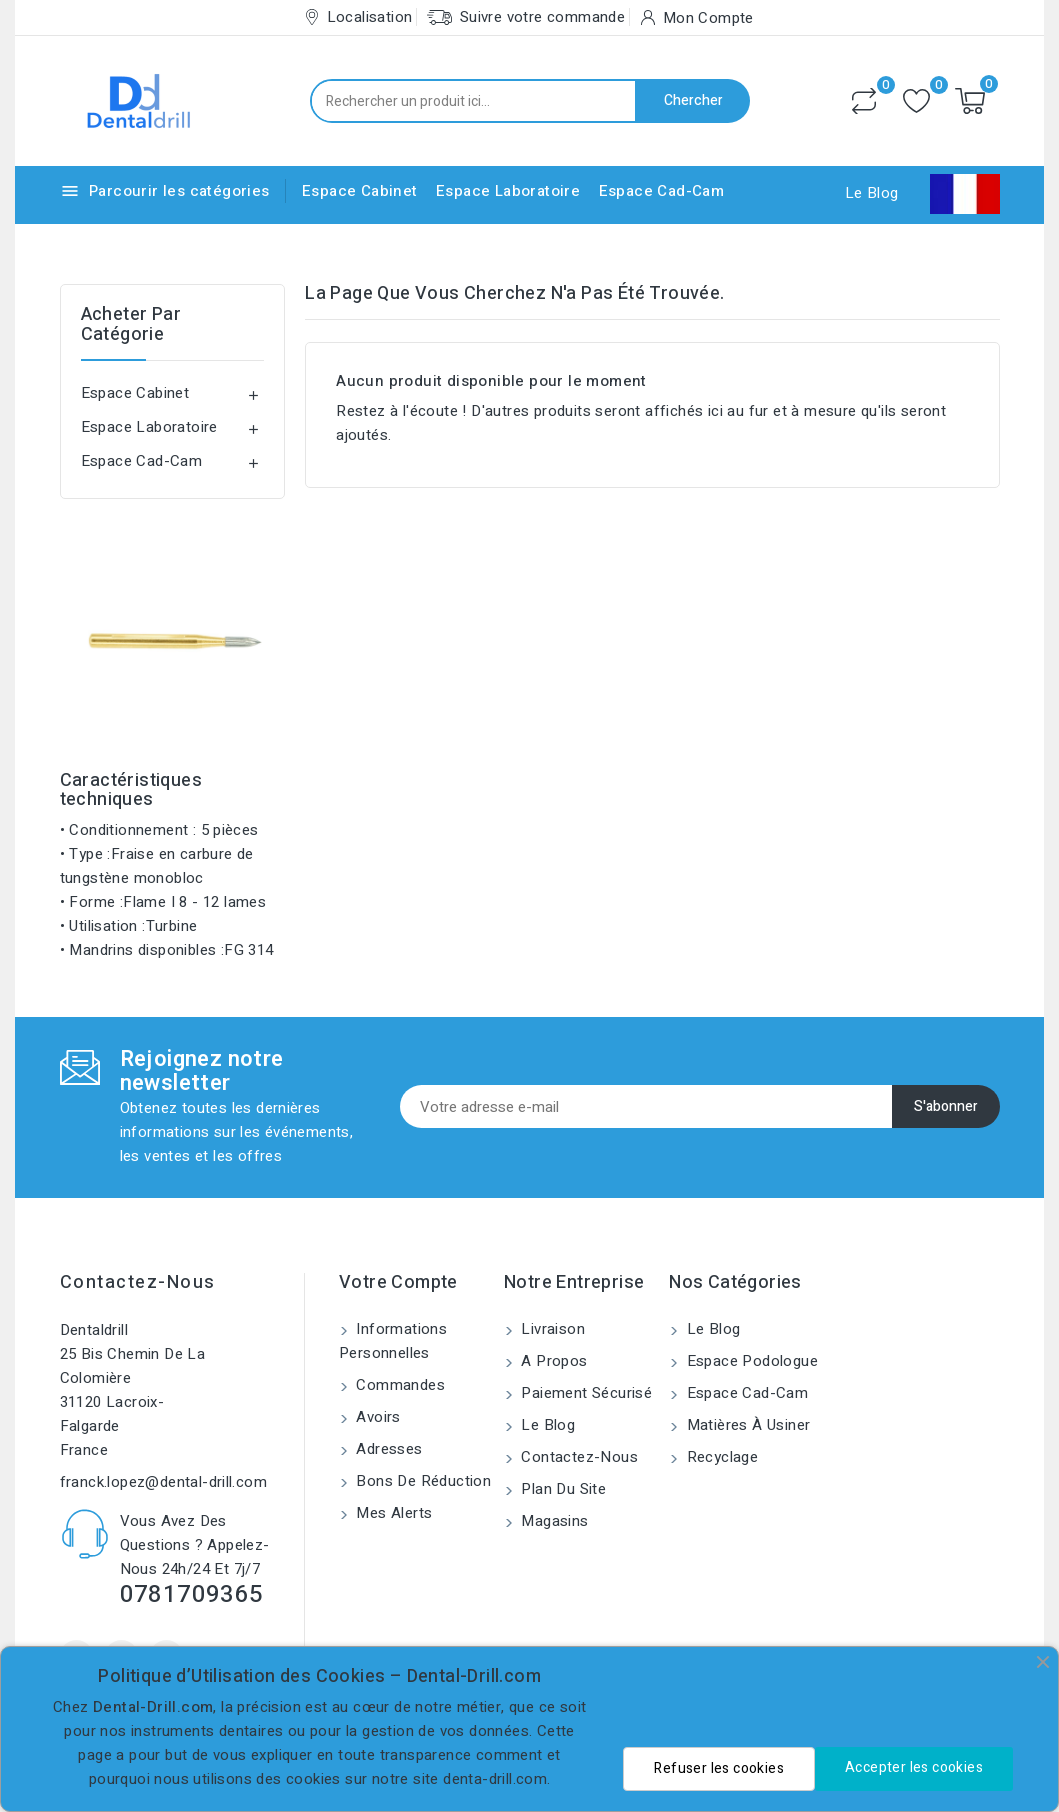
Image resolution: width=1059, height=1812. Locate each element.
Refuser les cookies (719, 1768)
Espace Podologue (750, 1361)
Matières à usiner (746, 1425)
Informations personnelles (393, 1341)
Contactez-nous (138, 1282)
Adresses (387, 1449)
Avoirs (376, 1417)
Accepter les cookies (914, 1767)
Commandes (398, 1385)
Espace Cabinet (360, 191)
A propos (552, 1361)
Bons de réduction (421, 1481)
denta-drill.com (495, 1779)
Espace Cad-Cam (662, 191)
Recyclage (720, 1457)
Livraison (551, 1329)
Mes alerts (392, 1513)
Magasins (553, 1521)
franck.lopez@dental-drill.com (164, 1482)
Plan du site (561, 1489)
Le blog (546, 1425)
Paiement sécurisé (584, 1393)
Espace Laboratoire (508, 191)
